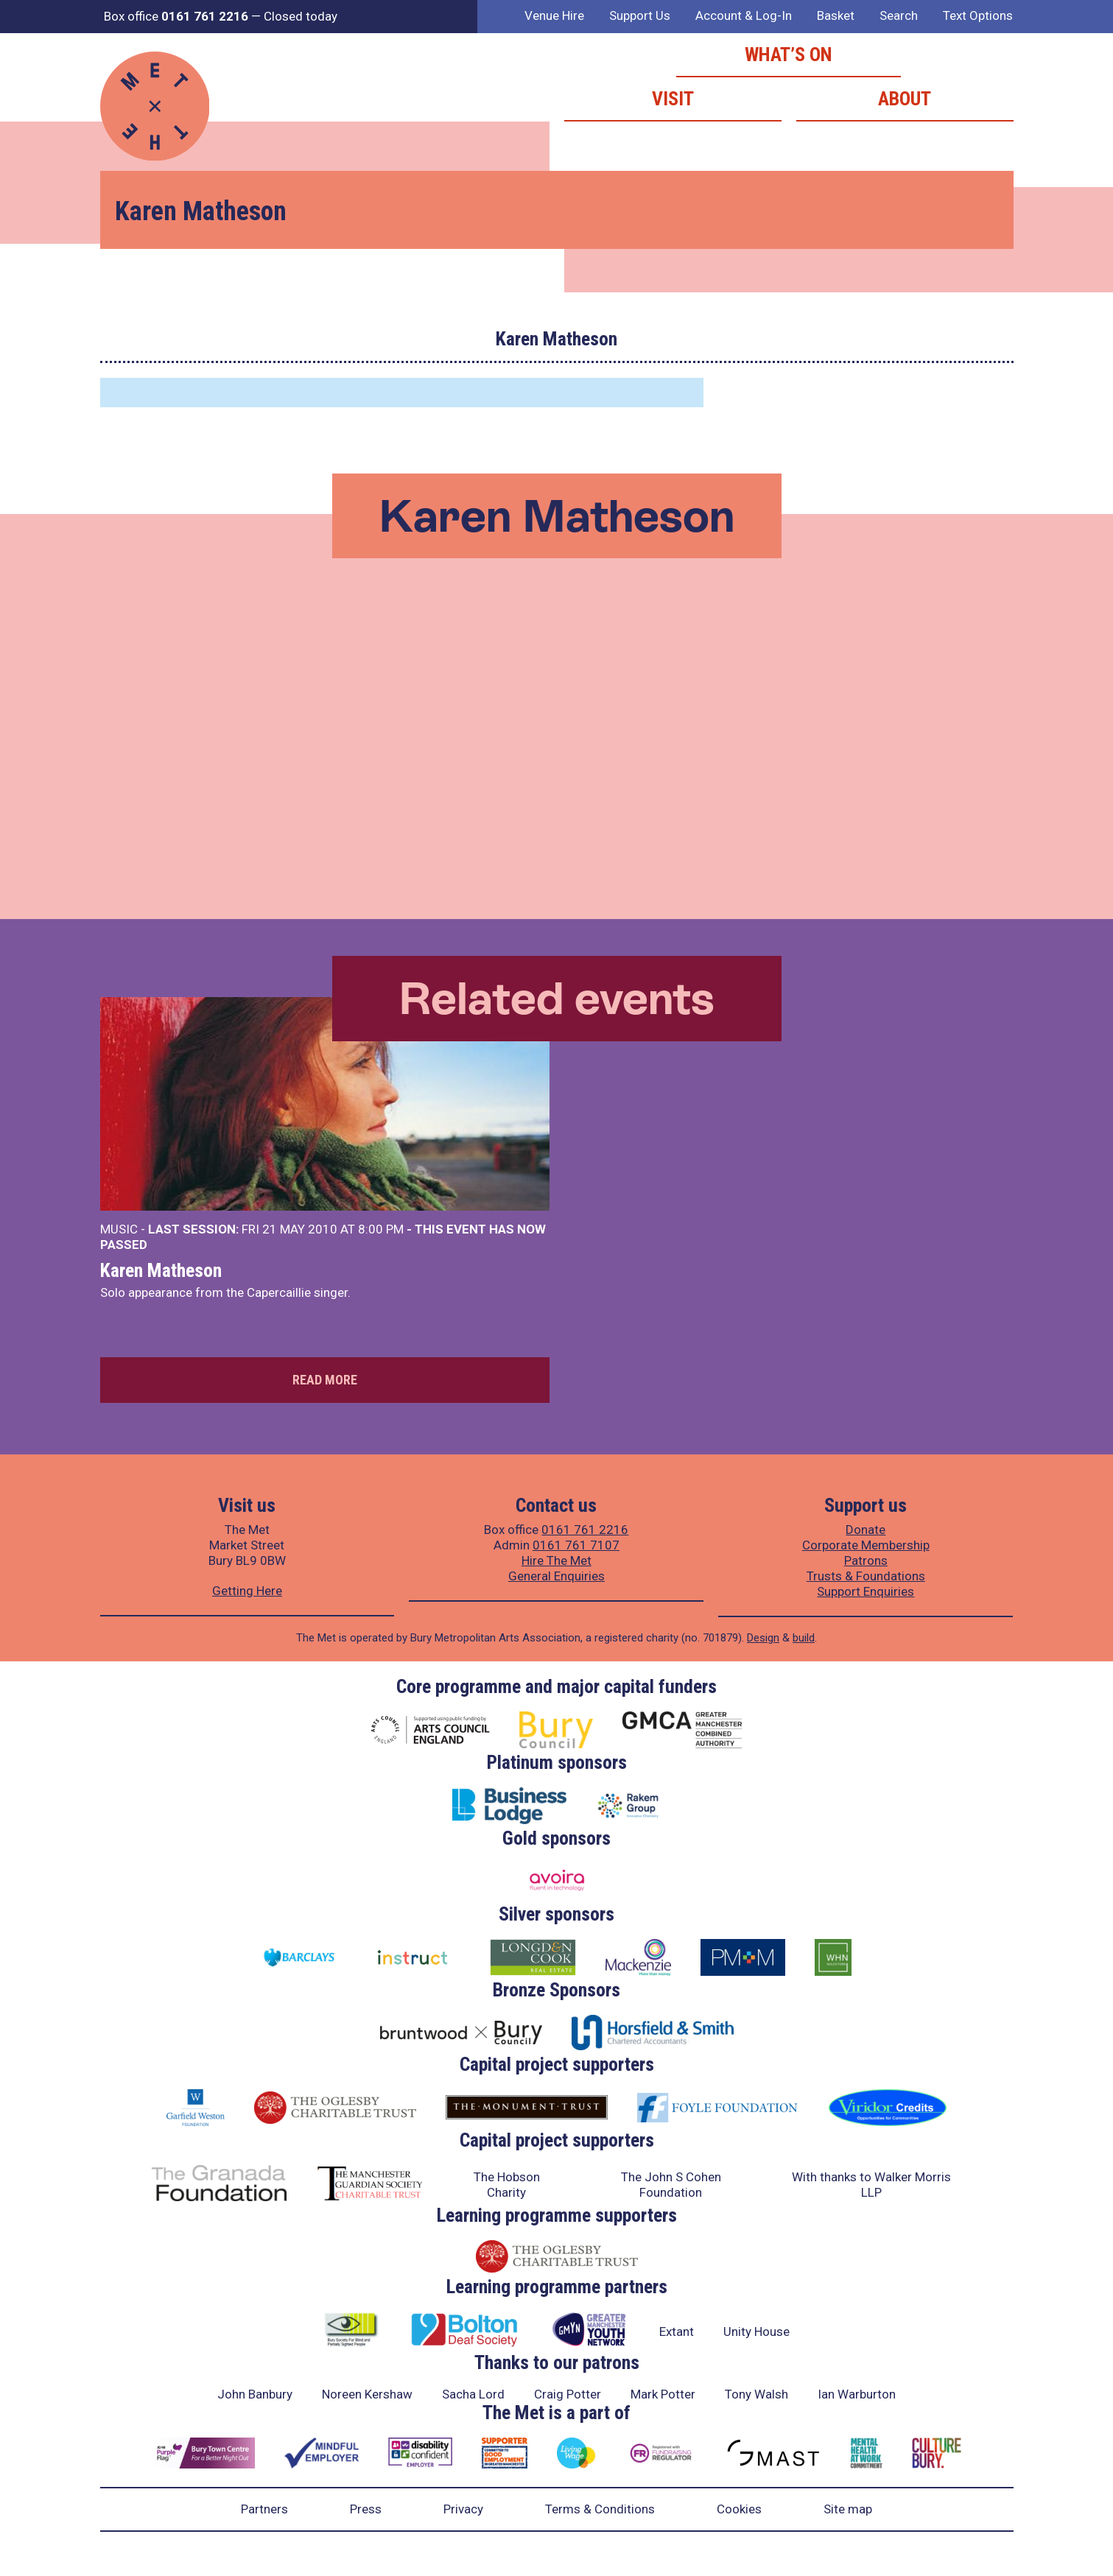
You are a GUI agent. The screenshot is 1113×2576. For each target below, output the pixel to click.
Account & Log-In (743, 15)
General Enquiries (556, 1576)
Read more (324, 1379)
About (904, 99)
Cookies (739, 2509)
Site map (848, 2509)
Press (366, 2509)
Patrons (866, 1560)
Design (763, 1637)
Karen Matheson (161, 1270)
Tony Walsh (756, 2394)
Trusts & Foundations (866, 1576)
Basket (835, 15)
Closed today (300, 16)
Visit (673, 99)
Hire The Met (556, 1560)
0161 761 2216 (584, 1529)
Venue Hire (554, 15)
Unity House (756, 2331)
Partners (264, 2509)
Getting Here (247, 1590)
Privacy (463, 2509)
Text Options (978, 15)
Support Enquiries (865, 1591)
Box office (176, 16)
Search (898, 15)
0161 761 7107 (576, 1545)
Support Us (639, 15)
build (804, 1637)
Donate (865, 1529)
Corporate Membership (866, 1545)
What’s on (788, 54)
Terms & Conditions (600, 2509)
